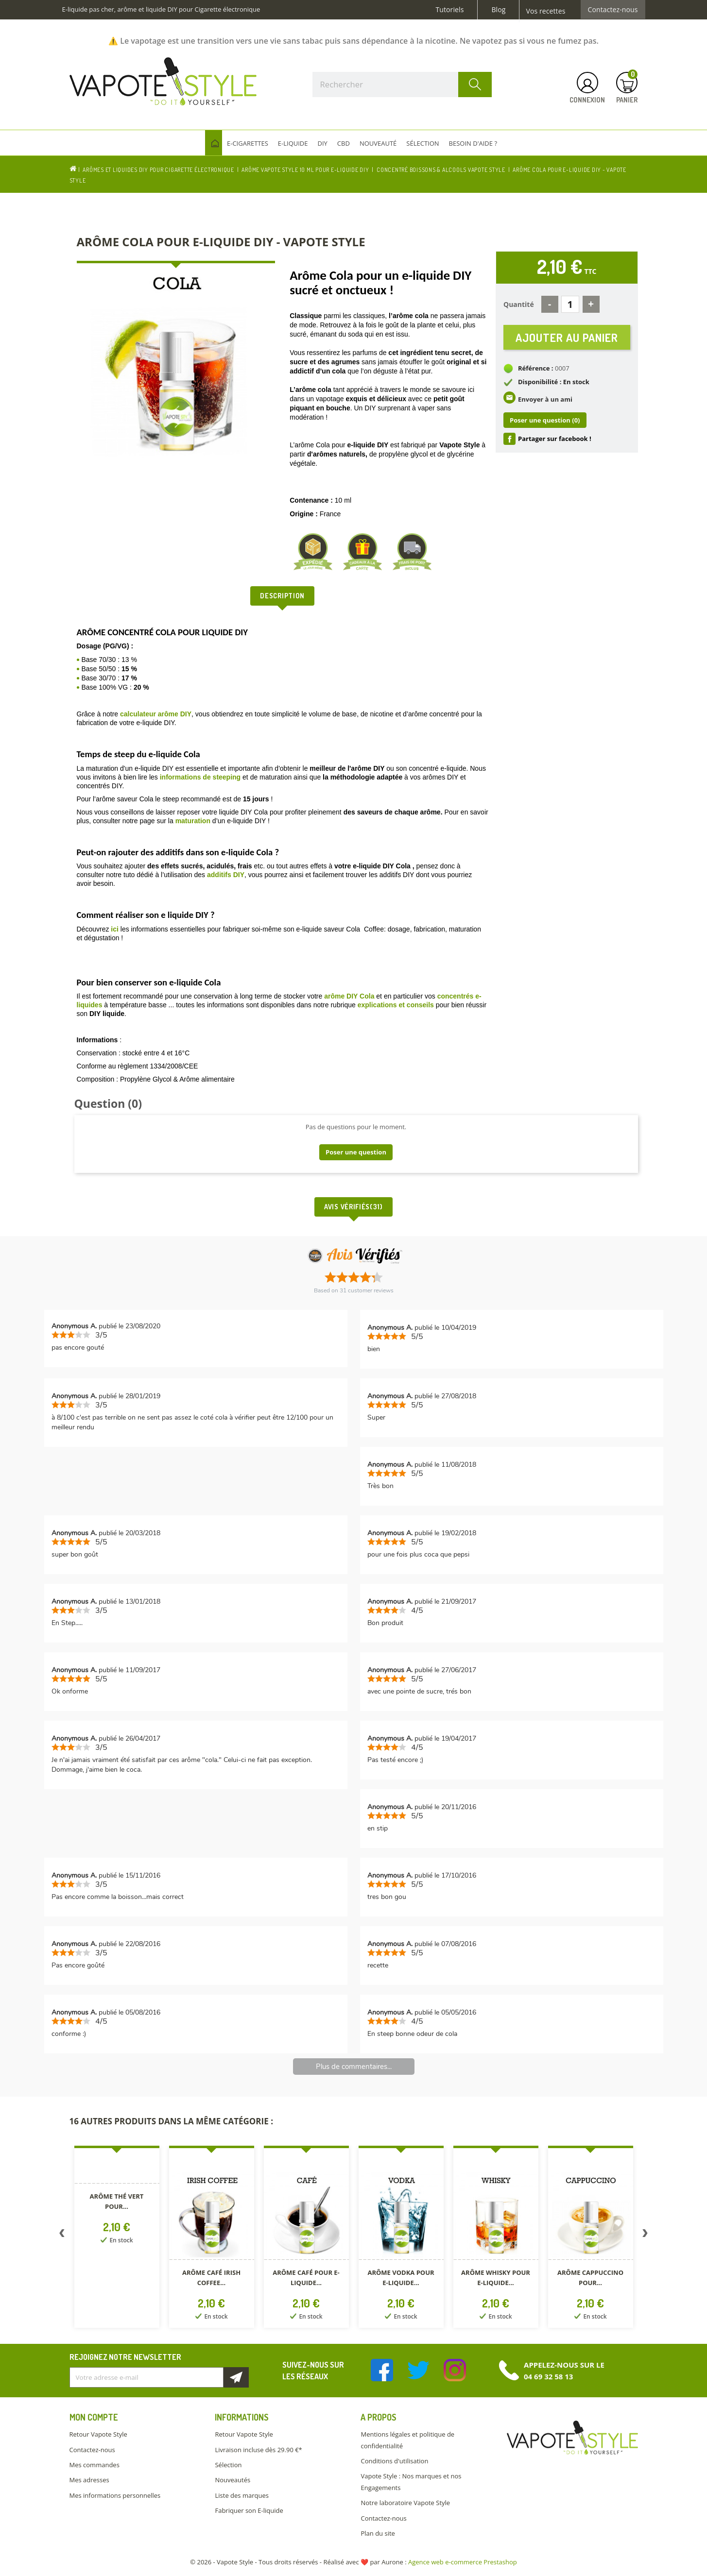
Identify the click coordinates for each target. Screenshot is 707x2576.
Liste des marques (241, 2495)
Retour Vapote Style (98, 2434)
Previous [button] (62, 2235)
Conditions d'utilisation (394, 2461)
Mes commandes (94, 2464)
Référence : (535, 370)
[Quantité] (570, 304)
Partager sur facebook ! (554, 441)
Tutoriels (450, 9)
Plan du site (378, 2533)
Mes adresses (89, 2479)
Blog (498, 9)
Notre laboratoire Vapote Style (405, 2502)
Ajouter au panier (567, 338)
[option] (116, 2239)
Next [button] (645, 2235)
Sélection (228, 2464)
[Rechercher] (402, 84)
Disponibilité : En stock (553, 384)
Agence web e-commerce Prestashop (462, 2562)
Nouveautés (232, 2479)
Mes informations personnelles (115, 2495)
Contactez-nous (613, 9)
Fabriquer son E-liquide (249, 2510)
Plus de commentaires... (354, 2066)
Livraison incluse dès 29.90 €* (258, 2449)
